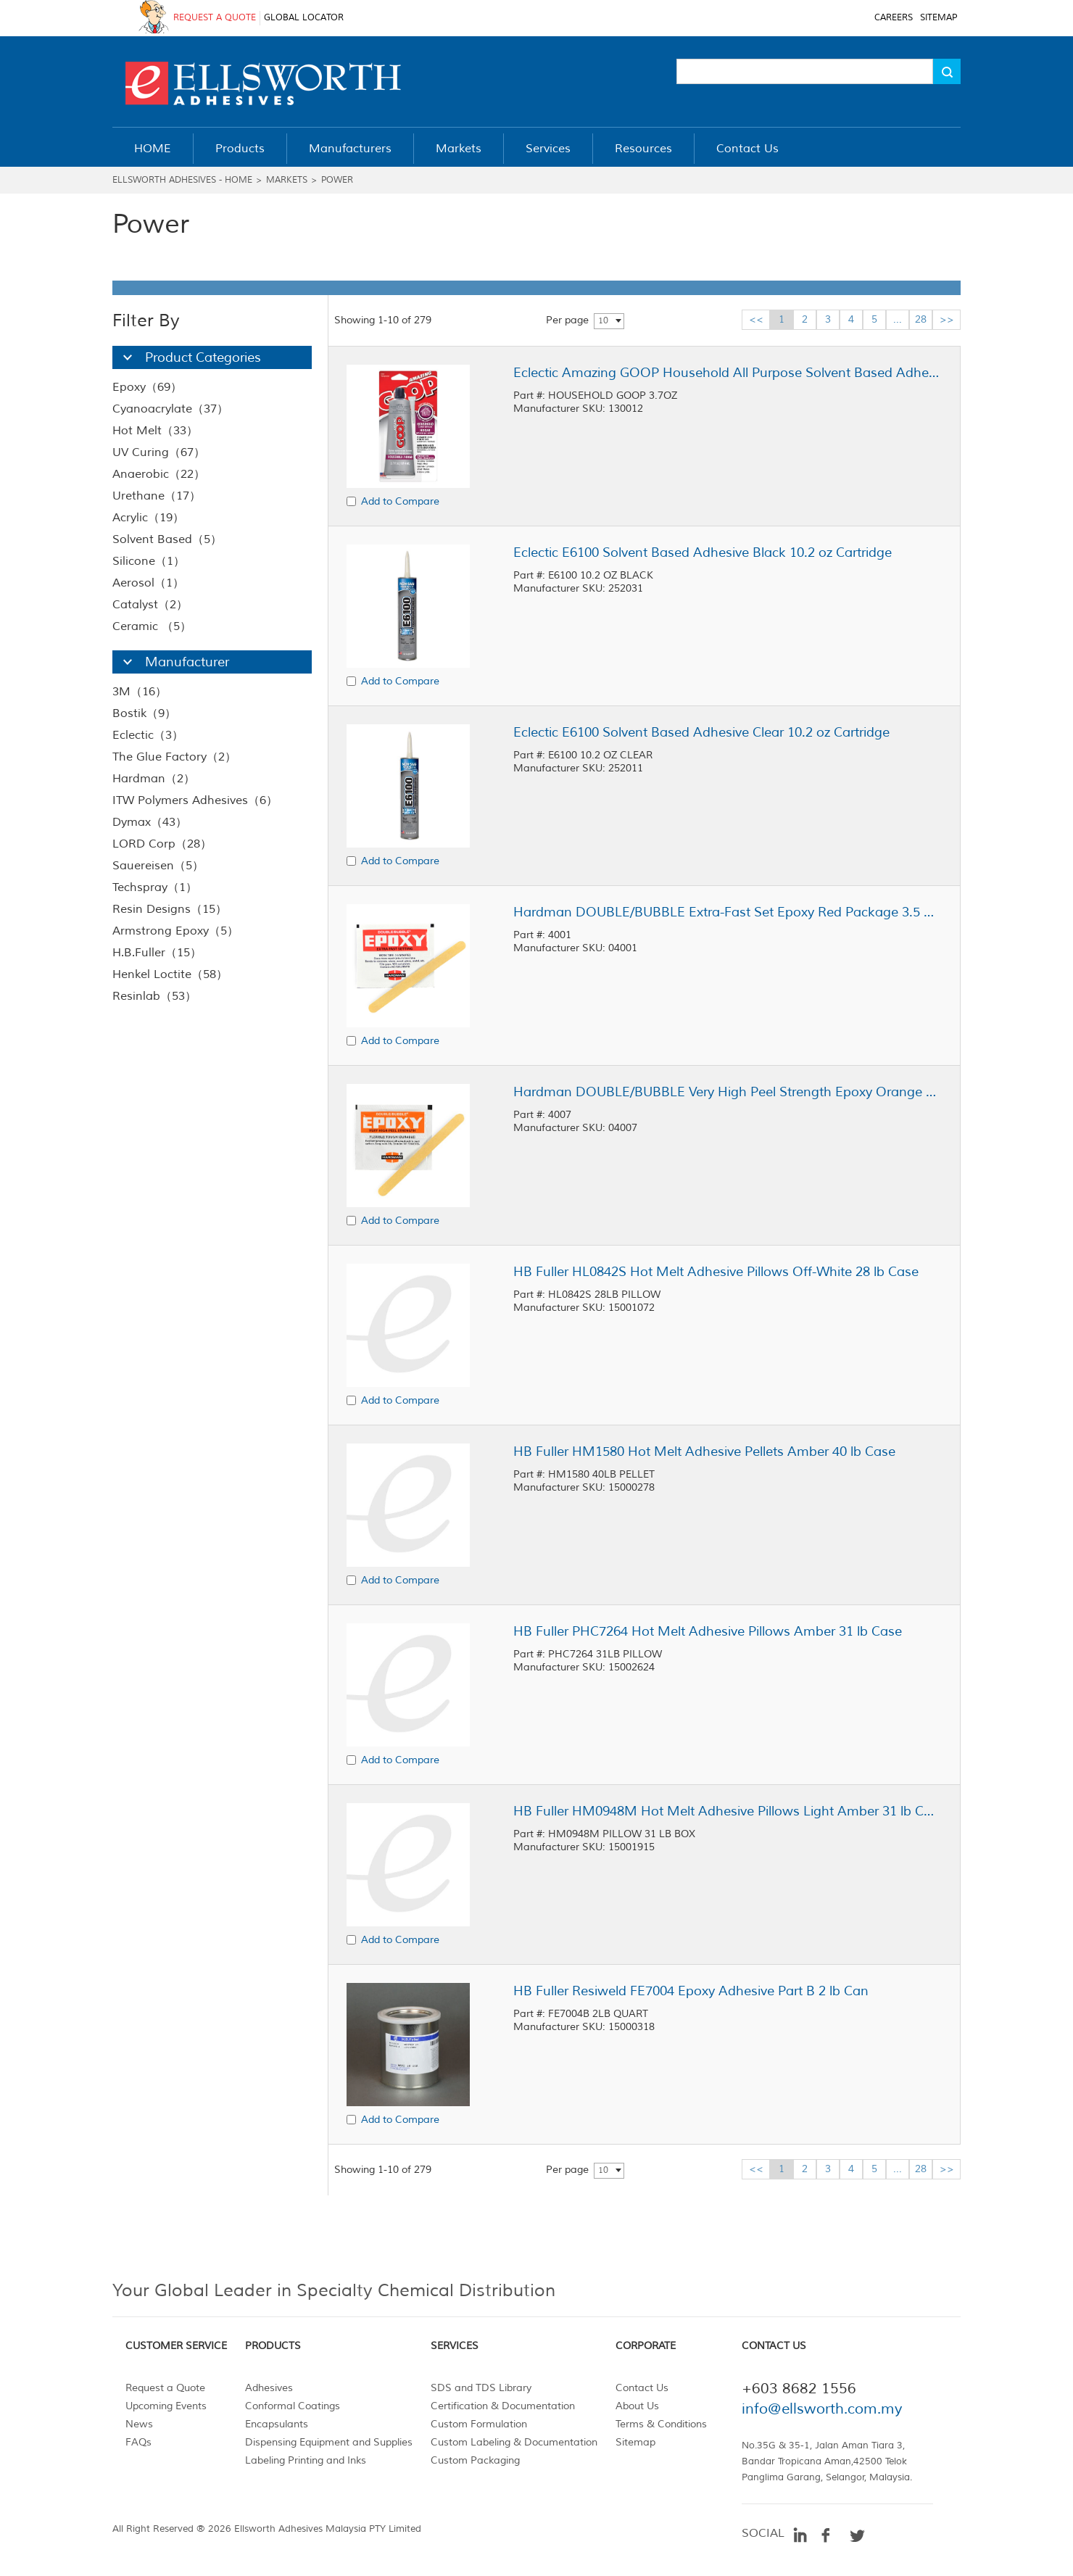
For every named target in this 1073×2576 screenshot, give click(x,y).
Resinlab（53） (154, 996)
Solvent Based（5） (167, 539)
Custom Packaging (475, 2460)
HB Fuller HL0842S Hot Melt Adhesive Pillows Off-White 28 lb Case (716, 1272)
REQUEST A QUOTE (214, 17)
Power (337, 180)
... (897, 319)
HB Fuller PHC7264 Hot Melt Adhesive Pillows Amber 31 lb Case (707, 1631)
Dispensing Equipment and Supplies (329, 2442)
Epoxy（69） (147, 387)
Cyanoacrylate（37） (170, 409)
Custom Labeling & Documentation (514, 2442)
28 (921, 319)
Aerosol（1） (148, 583)
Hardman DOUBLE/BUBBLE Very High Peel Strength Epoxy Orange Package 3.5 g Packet (727, 1092)
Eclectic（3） (147, 735)
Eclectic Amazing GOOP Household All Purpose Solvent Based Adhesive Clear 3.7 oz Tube (727, 373)
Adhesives (269, 2388)
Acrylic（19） (148, 517)
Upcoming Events (166, 2406)
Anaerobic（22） (158, 474)
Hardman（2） (153, 778)
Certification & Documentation (503, 2406)
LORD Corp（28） (162, 844)
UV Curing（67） (158, 452)
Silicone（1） (148, 561)
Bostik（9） (144, 713)
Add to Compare (400, 501)
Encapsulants (276, 2424)
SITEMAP (938, 17)
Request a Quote (165, 2388)
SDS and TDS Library (481, 2388)
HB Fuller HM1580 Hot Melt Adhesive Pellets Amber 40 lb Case (704, 1451)
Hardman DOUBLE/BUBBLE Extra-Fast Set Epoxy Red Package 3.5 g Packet (727, 912)
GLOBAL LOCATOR (304, 17)
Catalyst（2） (150, 604)
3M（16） (139, 691)
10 (603, 320)
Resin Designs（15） (169, 909)
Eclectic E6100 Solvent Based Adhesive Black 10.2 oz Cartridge (702, 552)
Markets (286, 180)
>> (947, 319)
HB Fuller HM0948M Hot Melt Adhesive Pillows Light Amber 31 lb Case (727, 1811)
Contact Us (642, 2388)
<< (756, 319)
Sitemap (635, 2442)
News (139, 2424)
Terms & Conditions (661, 2424)
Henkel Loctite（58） (170, 974)
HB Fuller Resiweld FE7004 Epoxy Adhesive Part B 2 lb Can (691, 1991)
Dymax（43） (149, 822)
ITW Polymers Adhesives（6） (195, 800)
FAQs (138, 2442)
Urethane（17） (156, 496)
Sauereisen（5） (158, 865)
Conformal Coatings (292, 2406)
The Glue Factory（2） (174, 757)
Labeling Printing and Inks (305, 2460)
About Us (637, 2406)
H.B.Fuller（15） (157, 952)
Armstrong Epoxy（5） (175, 931)
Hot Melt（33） (155, 430)
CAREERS (893, 17)
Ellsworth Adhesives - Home (182, 180)
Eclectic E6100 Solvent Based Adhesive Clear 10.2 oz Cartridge (701, 732)
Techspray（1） (154, 887)
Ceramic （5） (151, 626)
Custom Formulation (479, 2424)
